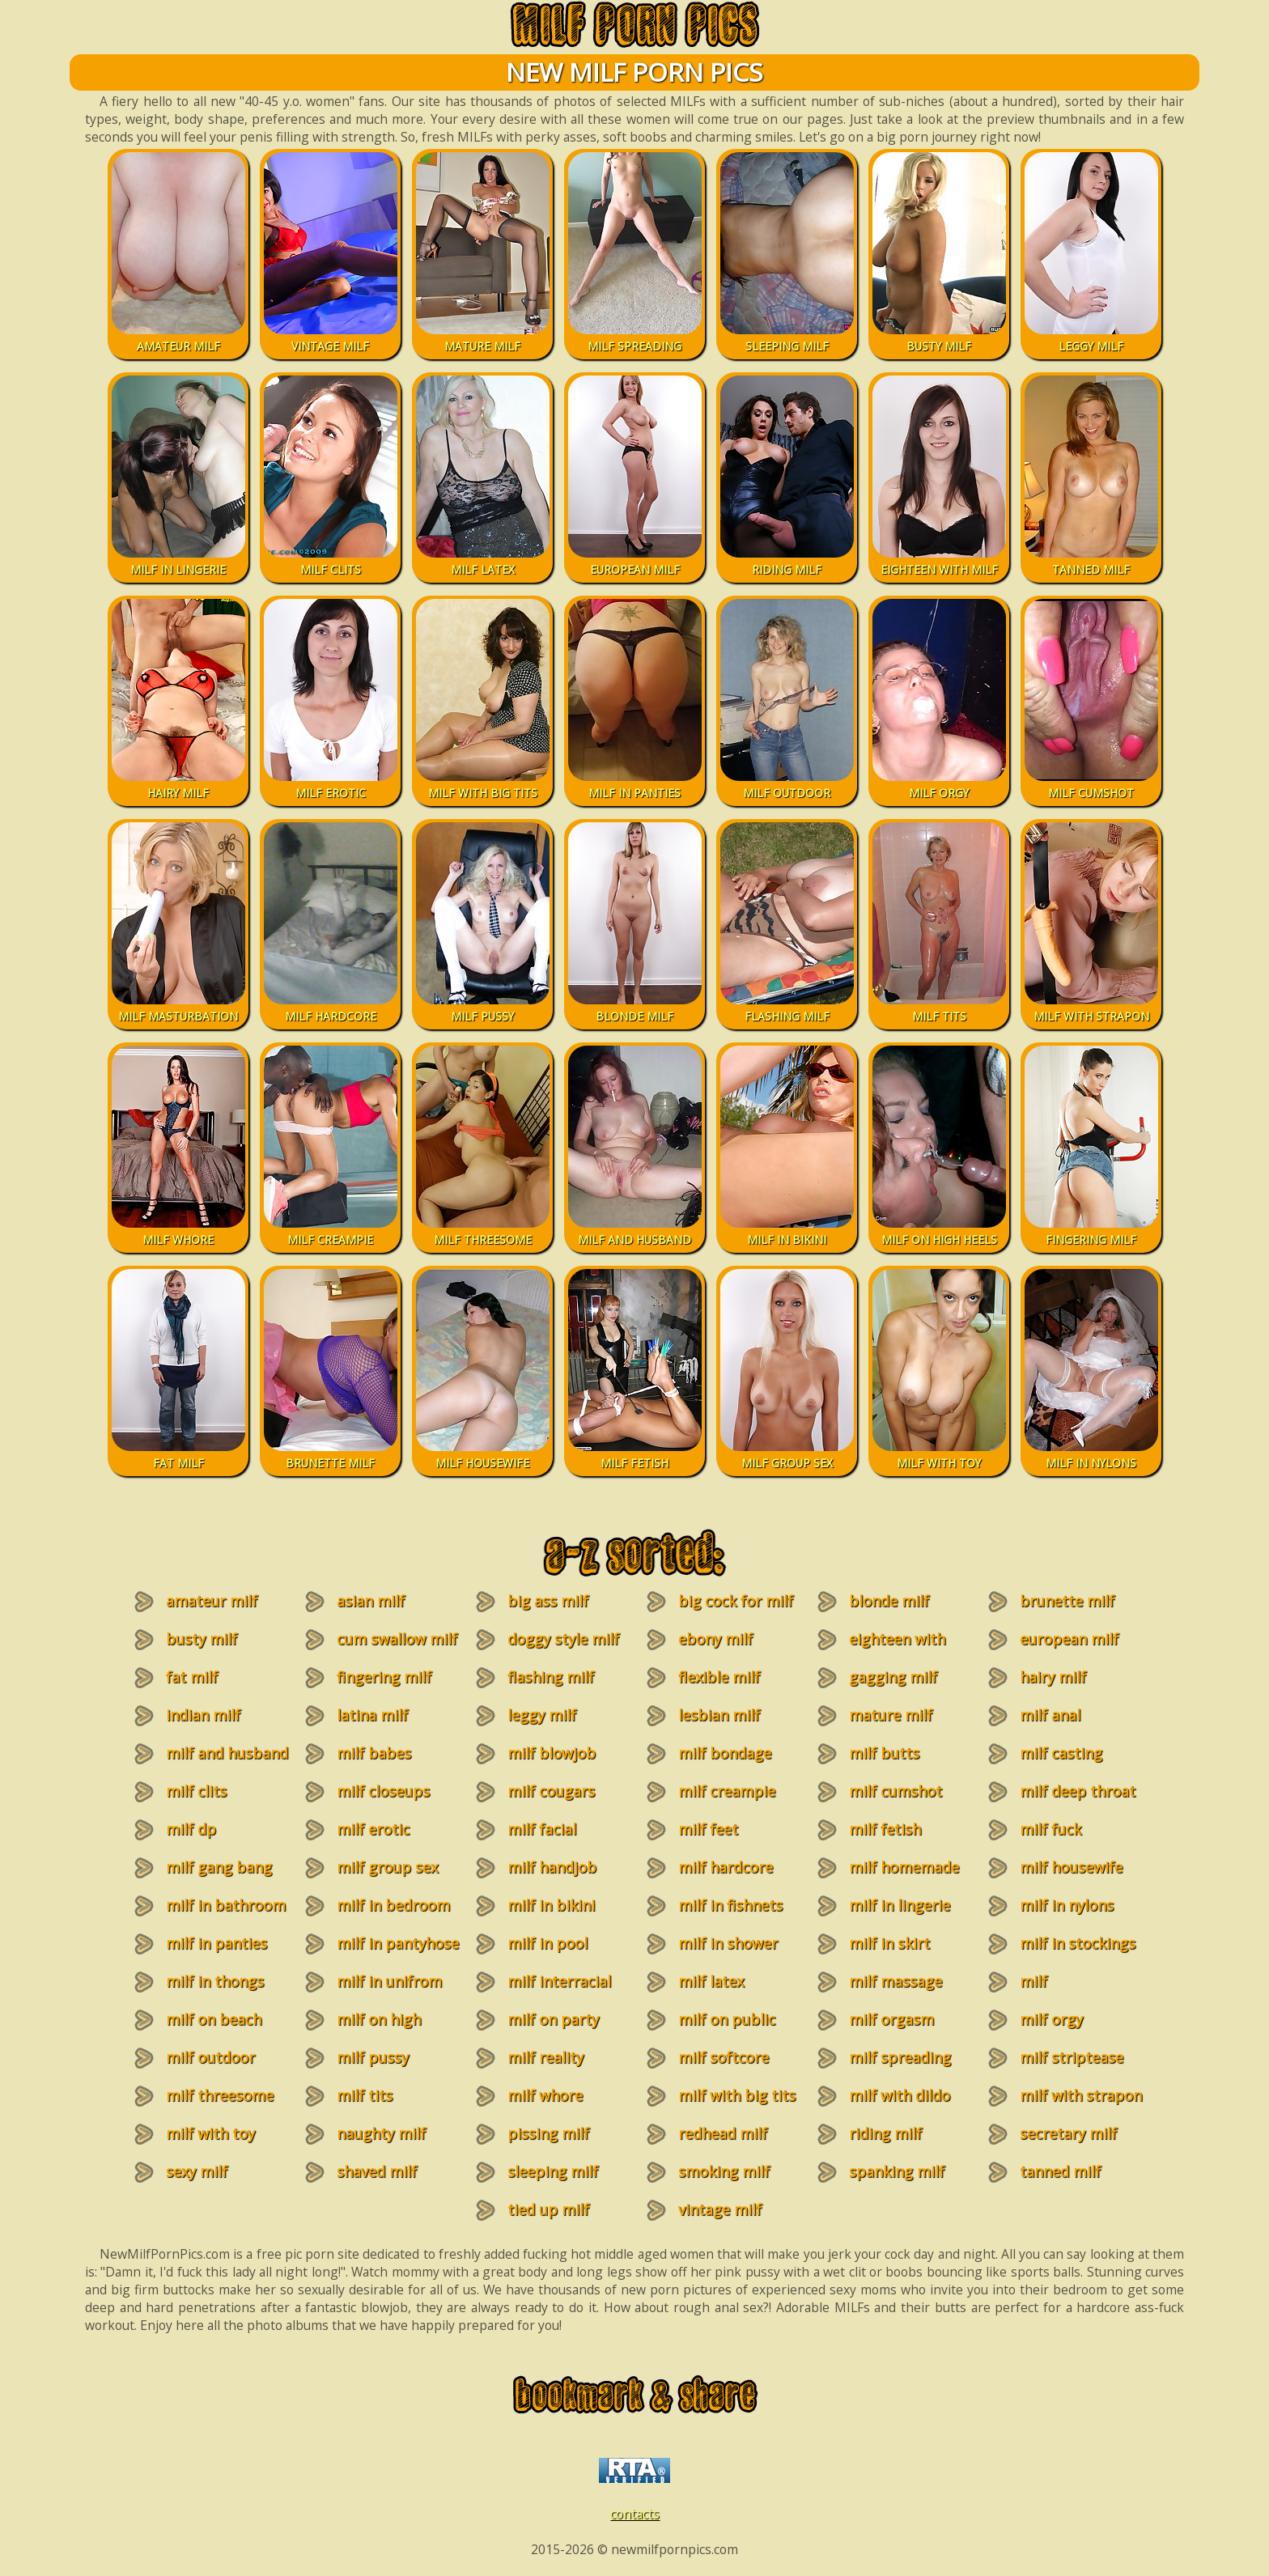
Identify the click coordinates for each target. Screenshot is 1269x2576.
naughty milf (381, 2133)
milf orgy (1051, 2019)
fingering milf (384, 1677)
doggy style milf (563, 1639)
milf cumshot (895, 1791)
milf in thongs (215, 1981)
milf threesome (220, 2095)
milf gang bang (219, 1867)
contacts (635, 2514)
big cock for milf (735, 1601)
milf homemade (904, 1867)
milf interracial (559, 1981)
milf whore (545, 2095)
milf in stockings (1077, 1943)
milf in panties (216, 1943)
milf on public (726, 2019)
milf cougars (551, 1791)
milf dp (191, 1829)
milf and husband (227, 1753)
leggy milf (541, 1715)
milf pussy (373, 2057)
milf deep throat (1077, 1791)
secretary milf (1068, 2133)
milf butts (884, 1753)
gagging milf (893, 1677)
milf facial (541, 1829)
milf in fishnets (730, 1905)
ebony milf (715, 1639)
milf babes (374, 1753)
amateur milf (211, 1601)
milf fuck (1050, 1829)
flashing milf (550, 1677)
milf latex (711, 1981)
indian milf (203, 1715)
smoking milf (724, 2171)
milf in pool (547, 1943)
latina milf (372, 1715)
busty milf (201, 1639)
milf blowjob (551, 1753)
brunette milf (1067, 1601)
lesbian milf (719, 1715)
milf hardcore (725, 1867)
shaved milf (377, 2171)
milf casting (1061, 1753)
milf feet (708, 1829)
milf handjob (551, 1867)
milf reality (545, 2057)
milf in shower (728, 1943)
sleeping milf (552, 2171)
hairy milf (1053, 1677)
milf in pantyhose (398, 1943)
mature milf (890, 1715)
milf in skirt (889, 1943)
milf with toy (210, 2133)
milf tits (365, 2095)
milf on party (553, 2019)
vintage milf (720, 2209)
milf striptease (1071, 2057)
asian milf (371, 1601)
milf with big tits (737, 2095)
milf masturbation (1057, 1990)
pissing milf (548, 2133)
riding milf (885, 2133)
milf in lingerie (899, 1905)
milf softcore (723, 2057)
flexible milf (719, 1677)
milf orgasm (891, 2019)
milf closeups (383, 1791)
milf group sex (387, 1867)
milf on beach (213, 2019)
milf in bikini (551, 1905)
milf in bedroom (393, 1905)
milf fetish (885, 1829)
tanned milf (1060, 2171)
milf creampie (726, 1791)
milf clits (196, 1791)
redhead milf (722, 2133)
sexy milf (196, 2171)
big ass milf (547, 1601)
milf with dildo (899, 2095)
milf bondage (724, 1753)
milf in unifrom (389, 1981)
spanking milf (896, 2171)
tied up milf (548, 2209)
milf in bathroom (226, 1905)
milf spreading (900, 2057)
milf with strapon (1081, 2095)
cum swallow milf (397, 1639)
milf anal (1050, 1715)
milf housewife (1071, 1867)
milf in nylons (1067, 1905)
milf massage (895, 1981)
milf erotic (373, 1829)
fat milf (192, 1677)
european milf (1069, 1639)
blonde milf (889, 1601)
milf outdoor (210, 2057)
